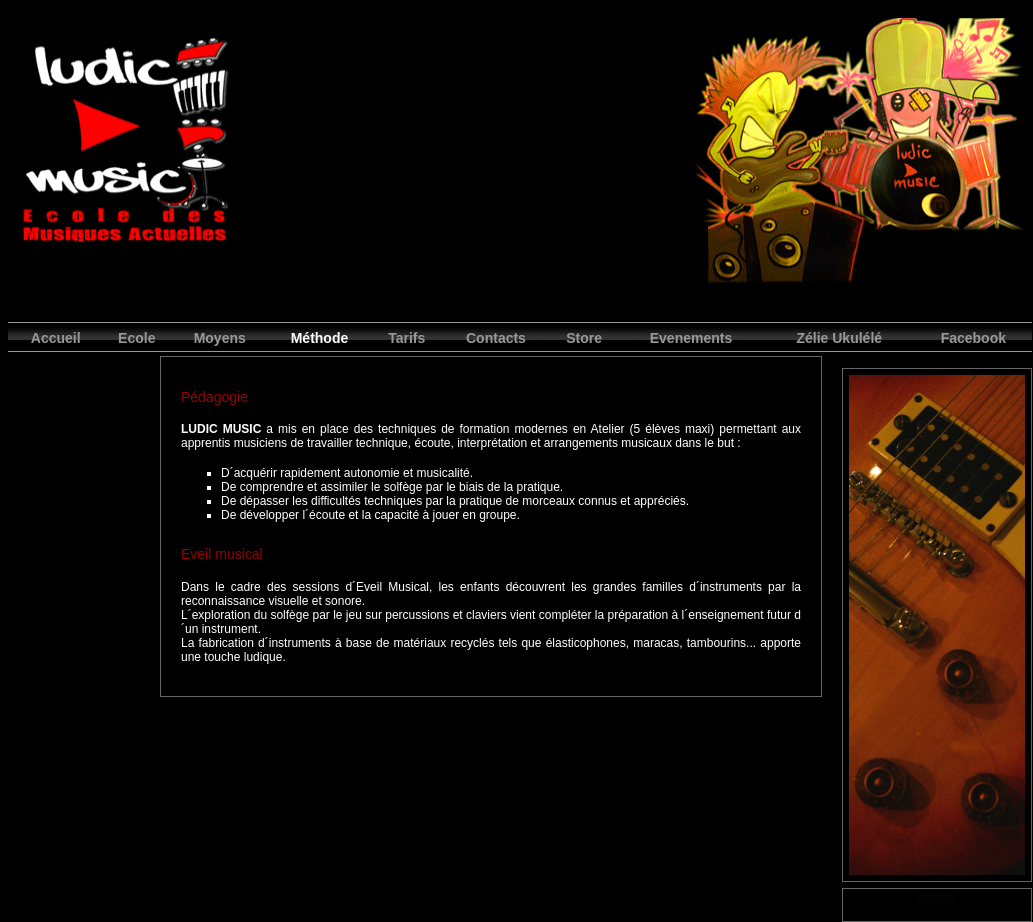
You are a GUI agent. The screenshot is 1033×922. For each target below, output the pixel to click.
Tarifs (406, 338)
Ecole (136, 338)
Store (584, 338)
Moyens (220, 338)
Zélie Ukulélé (839, 338)
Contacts (496, 338)
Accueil (56, 338)
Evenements (691, 338)
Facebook (973, 338)
